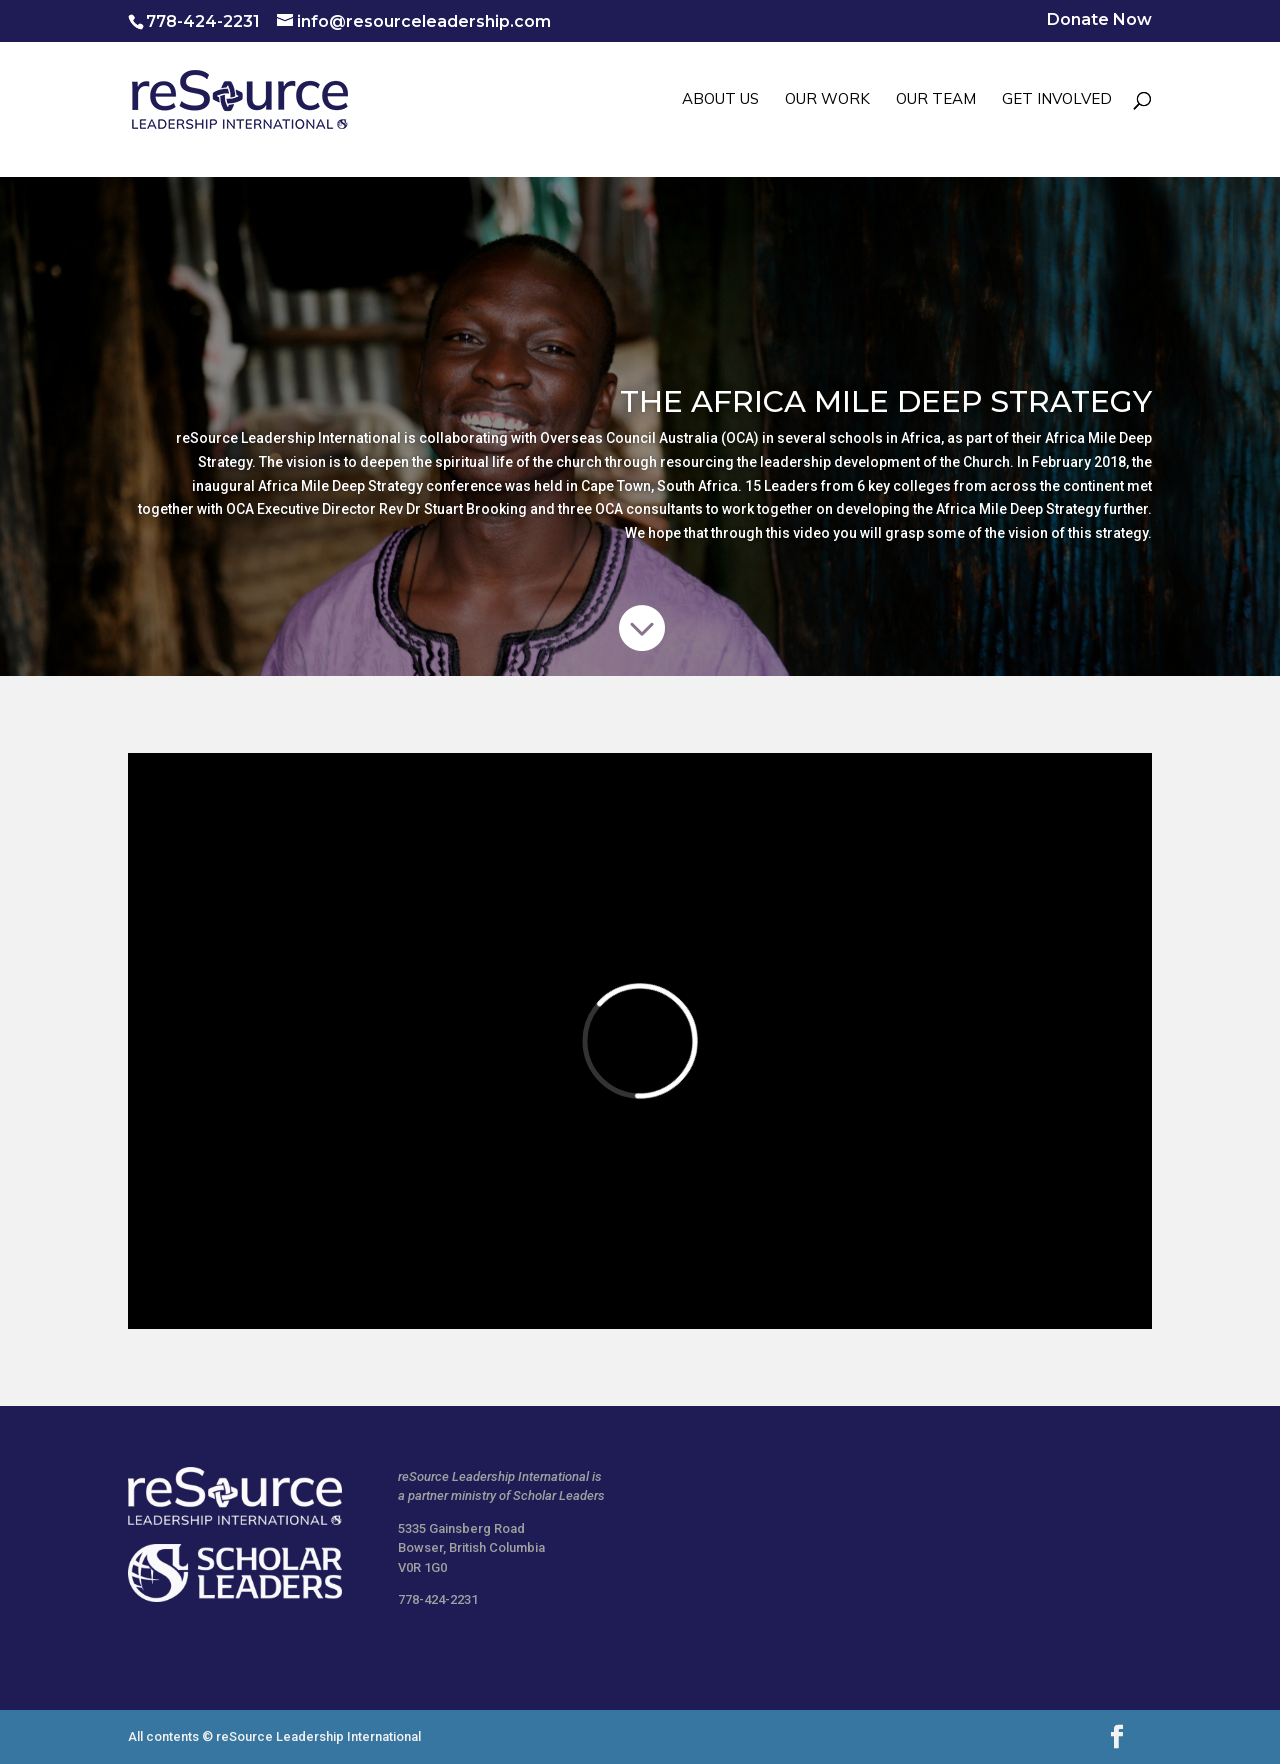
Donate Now (1099, 20)
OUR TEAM (936, 100)
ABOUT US (720, 100)
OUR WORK (827, 100)
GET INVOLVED (1057, 100)
